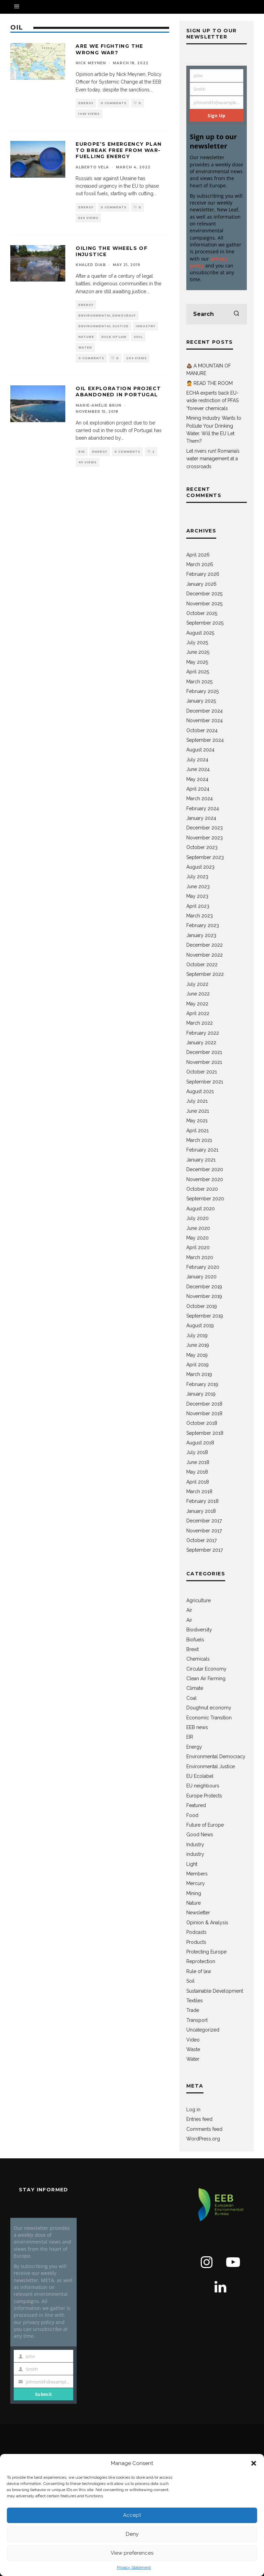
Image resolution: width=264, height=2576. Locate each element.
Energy (86, 103)
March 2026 (199, 564)
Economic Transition (209, 1717)
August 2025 (200, 633)
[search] (236, 314)
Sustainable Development (214, 1991)
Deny (132, 2534)
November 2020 (204, 1179)
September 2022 (205, 974)
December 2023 (204, 827)
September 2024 (205, 740)
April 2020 (198, 1247)
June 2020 (198, 1228)
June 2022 (198, 994)
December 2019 (204, 1286)
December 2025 (204, 593)
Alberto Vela (92, 167)
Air (189, 1610)
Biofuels (195, 1639)
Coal (191, 1698)
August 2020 (200, 1208)
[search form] (216, 314)
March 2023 (199, 915)
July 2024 (197, 759)
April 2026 (198, 555)
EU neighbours (202, 1785)
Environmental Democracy (107, 315)
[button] (253, 2463)
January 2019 (201, 1394)
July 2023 (197, 876)
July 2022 (197, 984)
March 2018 (199, 1491)
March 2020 (199, 1257)
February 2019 (202, 1384)
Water (85, 347)
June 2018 (197, 1462)
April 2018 (197, 1482)
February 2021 (202, 1150)
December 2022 (204, 945)
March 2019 (199, 1374)
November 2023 (204, 837)
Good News (199, 1834)
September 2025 (204, 623)
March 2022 (199, 1023)
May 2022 (197, 1003)
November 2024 (204, 720)
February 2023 (202, 925)
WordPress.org (203, 2139)
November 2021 (204, 1062)
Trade (192, 2010)
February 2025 (202, 691)
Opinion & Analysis (207, 1922)
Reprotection (200, 1961)
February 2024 (202, 808)
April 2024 (197, 789)
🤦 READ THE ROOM (209, 383)
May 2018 (197, 1472)
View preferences (132, 2553)
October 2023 (202, 847)
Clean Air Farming (206, 1678)
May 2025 (197, 662)
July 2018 (197, 1452)
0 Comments (113, 103)
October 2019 (201, 1306)
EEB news (197, 1727)
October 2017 (201, 1540)
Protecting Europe (206, 1952)
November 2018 (204, 1413)
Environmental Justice (103, 326)
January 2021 (201, 1160)
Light (191, 1864)
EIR (81, 451)
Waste (193, 2049)
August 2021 (200, 1091)
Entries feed (199, 2119)
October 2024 (202, 730)
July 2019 (197, 1335)
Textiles (194, 2000)
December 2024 (204, 711)
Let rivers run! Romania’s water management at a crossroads (213, 458)
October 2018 (201, 1423)
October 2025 (201, 613)
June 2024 (198, 769)
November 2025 (204, 603)
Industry (145, 326)
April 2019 (197, 1364)
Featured (196, 1805)
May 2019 (197, 1355)
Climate (194, 1688)
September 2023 (205, 857)
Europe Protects (204, 1795)
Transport (197, 2020)
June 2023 (198, 886)
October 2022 (202, 964)
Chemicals (198, 1659)
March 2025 (199, 681)
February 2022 (202, 1033)
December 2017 (204, 1520)
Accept (132, 2515)
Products (196, 1942)
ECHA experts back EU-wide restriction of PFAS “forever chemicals (212, 400)
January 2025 (201, 701)
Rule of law (113, 337)
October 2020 (202, 1189)
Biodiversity (199, 1629)
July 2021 (197, 1101)
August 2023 (200, 867)
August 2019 (200, 1325)
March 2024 (199, 798)
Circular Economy (206, 1669)
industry (195, 1854)
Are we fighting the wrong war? (109, 49)
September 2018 (204, 1433)
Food (192, 1815)
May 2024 (197, 779)
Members (197, 1873)
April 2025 (197, 671)
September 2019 (204, 1316)
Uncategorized (202, 2030)
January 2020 (201, 1276)
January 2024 (201, 818)
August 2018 (200, 1442)
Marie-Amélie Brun (98, 405)
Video (193, 2040)
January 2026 (201, 584)
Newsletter (198, 1912)
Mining (193, 1893)
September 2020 (205, 1198)
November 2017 (204, 1530)
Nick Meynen (91, 63)
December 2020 (204, 1169)
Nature (86, 337)
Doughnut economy (208, 1707)
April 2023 (197, 906)
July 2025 (197, 642)
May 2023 (197, 896)
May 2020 (197, 1238)
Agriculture (198, 1600)
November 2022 (204, 955)
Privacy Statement (134, 2567)
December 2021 (204, 1052)
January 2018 (201, 1511)
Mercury (195, 1883)
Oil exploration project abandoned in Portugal (118, 391)
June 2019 (197, 1345)
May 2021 (197, 1120)
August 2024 (200, 749)
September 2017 (204, 1550)
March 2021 (199, 1140)
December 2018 (204, 1404)
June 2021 (197, 1111)
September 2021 (204, 1082)
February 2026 (202, 574)
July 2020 (197, 1218)
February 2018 (202, 1501)
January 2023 (201, 935)
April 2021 (197, 1130)
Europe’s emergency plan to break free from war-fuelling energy (119, 150)
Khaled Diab (91, 265)
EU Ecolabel (199, 1776)
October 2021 (201, 1072)
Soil (138, 337)
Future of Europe (205, 1825)
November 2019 (204, 1296)
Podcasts (196, 1932)
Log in (193, 2109)
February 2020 (202, 1267)
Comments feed (204, 2129)
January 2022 (201, 1042)
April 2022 (197, 1013)
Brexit (192, 1649)
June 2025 (197, 652)
